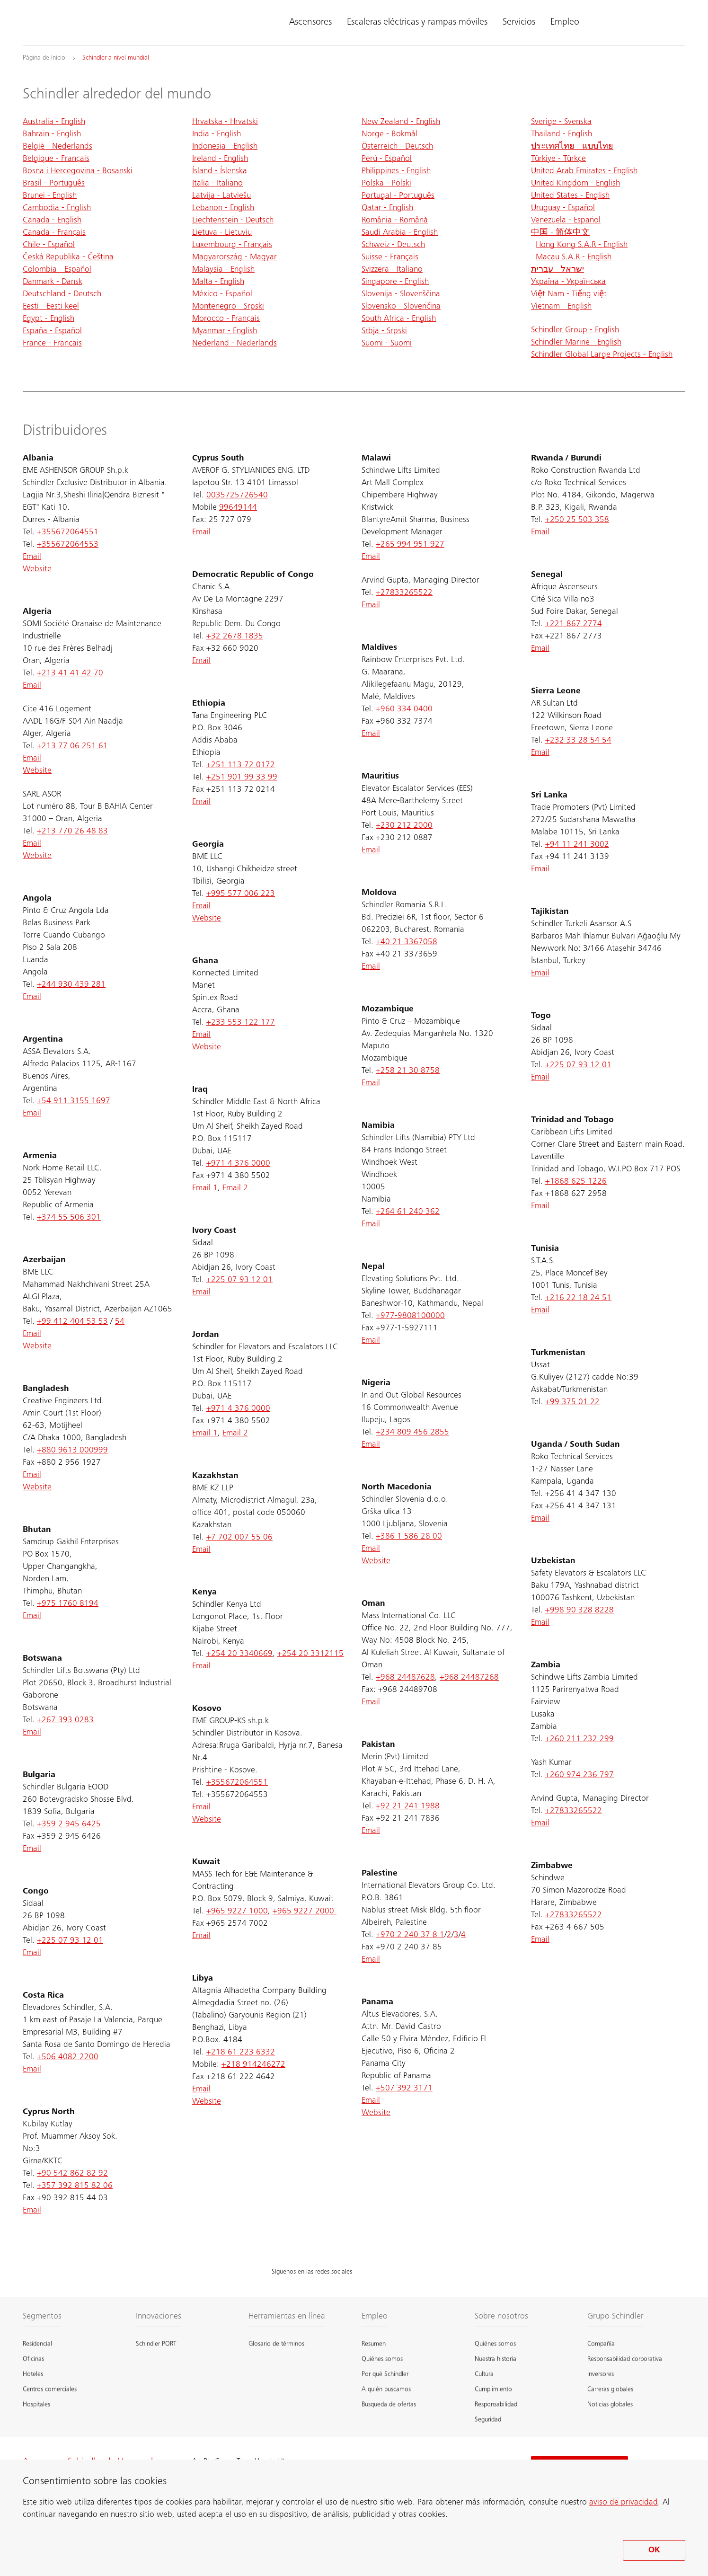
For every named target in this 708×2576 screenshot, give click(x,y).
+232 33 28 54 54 (578, 740)
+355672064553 (67, 544)
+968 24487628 (405, 1677)
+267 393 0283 (65, 1720)
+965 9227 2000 (304, 1911)
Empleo (564, 22)
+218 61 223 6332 (240, 2052)
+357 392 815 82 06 (75, 2186)
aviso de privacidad (623, 2502)
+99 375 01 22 (572, 1402)
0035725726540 (237, 495)
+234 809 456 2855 (412, 1432)
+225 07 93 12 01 (70, 1941)
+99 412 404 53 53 (72, 1322)
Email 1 (205, 1188)
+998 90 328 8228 (579, 1610)
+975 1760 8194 (67, 1604)
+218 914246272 (253, 2065)
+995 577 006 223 (240, 894)
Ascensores (310, 22)
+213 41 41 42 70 (70, 673)
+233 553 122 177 (240, 1022)
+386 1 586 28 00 (409, 1536)
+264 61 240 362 (408, 1212)
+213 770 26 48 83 (72, 831)
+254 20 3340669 (239, 1654)
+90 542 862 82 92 (72, 2173)
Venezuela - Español (566, 220)
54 (119, 1322)
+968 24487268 (469, 1677)
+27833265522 (404, 593)
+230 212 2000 (404, 826)
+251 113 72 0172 (240, 765)
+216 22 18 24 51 (578, 1298)
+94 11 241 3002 (577, 845)
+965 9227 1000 (237, 1911)
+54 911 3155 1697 (73, 1101)
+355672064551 (67, 532)
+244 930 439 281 (71, 985)
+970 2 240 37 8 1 (410, 1935)
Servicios (519, 22)
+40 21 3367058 (406, 942)
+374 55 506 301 (69, 1217)
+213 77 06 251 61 (72, 746)
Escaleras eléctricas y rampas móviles (417, 22)
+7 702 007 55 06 (239, 1537)
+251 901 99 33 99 (241, 777)
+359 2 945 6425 (69, 1824)
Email (32, 557)
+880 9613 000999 (72, 1450)
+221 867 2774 (573, 624)
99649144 (238, 508)
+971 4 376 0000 (238, 1164)
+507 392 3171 (404, 2088)
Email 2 (235, 1188)
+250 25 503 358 (577, 520)
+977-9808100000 (410, 1316)
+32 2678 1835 (234, 636)
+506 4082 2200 (67, 2057)
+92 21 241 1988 (408, 1806)
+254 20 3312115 (310, 1654)
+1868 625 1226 (576, 1181)
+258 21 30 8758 (408, 1071)
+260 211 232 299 (579, 1739)
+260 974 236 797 (579, 1775)
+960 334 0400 (404, 709)
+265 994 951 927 (410, 544)
